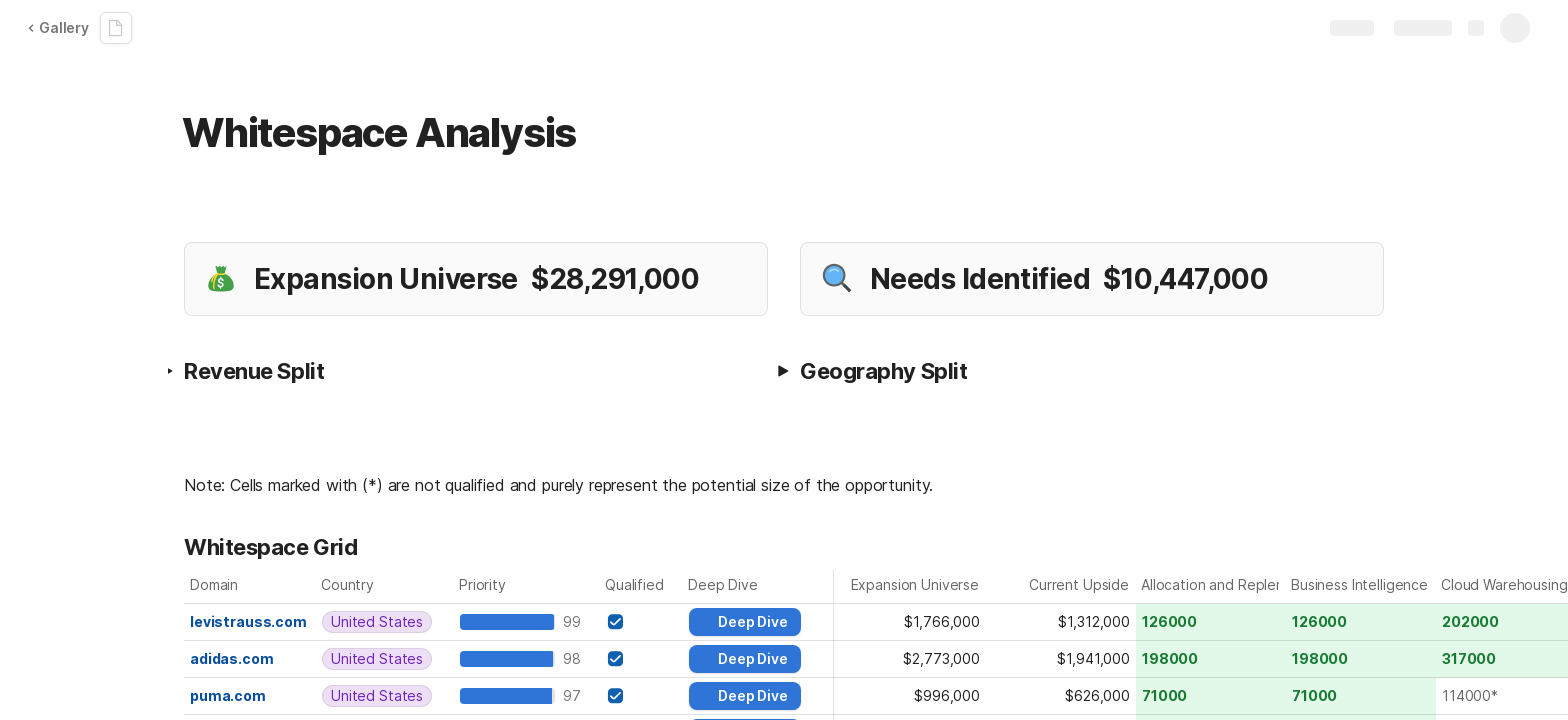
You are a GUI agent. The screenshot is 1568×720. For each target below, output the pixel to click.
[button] (783, 371)
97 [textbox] (576, 695)
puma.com (228, 695)
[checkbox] (615, 622)
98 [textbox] (576, 658)
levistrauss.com (248, 621)
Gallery (58, 27)
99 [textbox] (576, 621)
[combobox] (385, 622)
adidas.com (232, 658)
